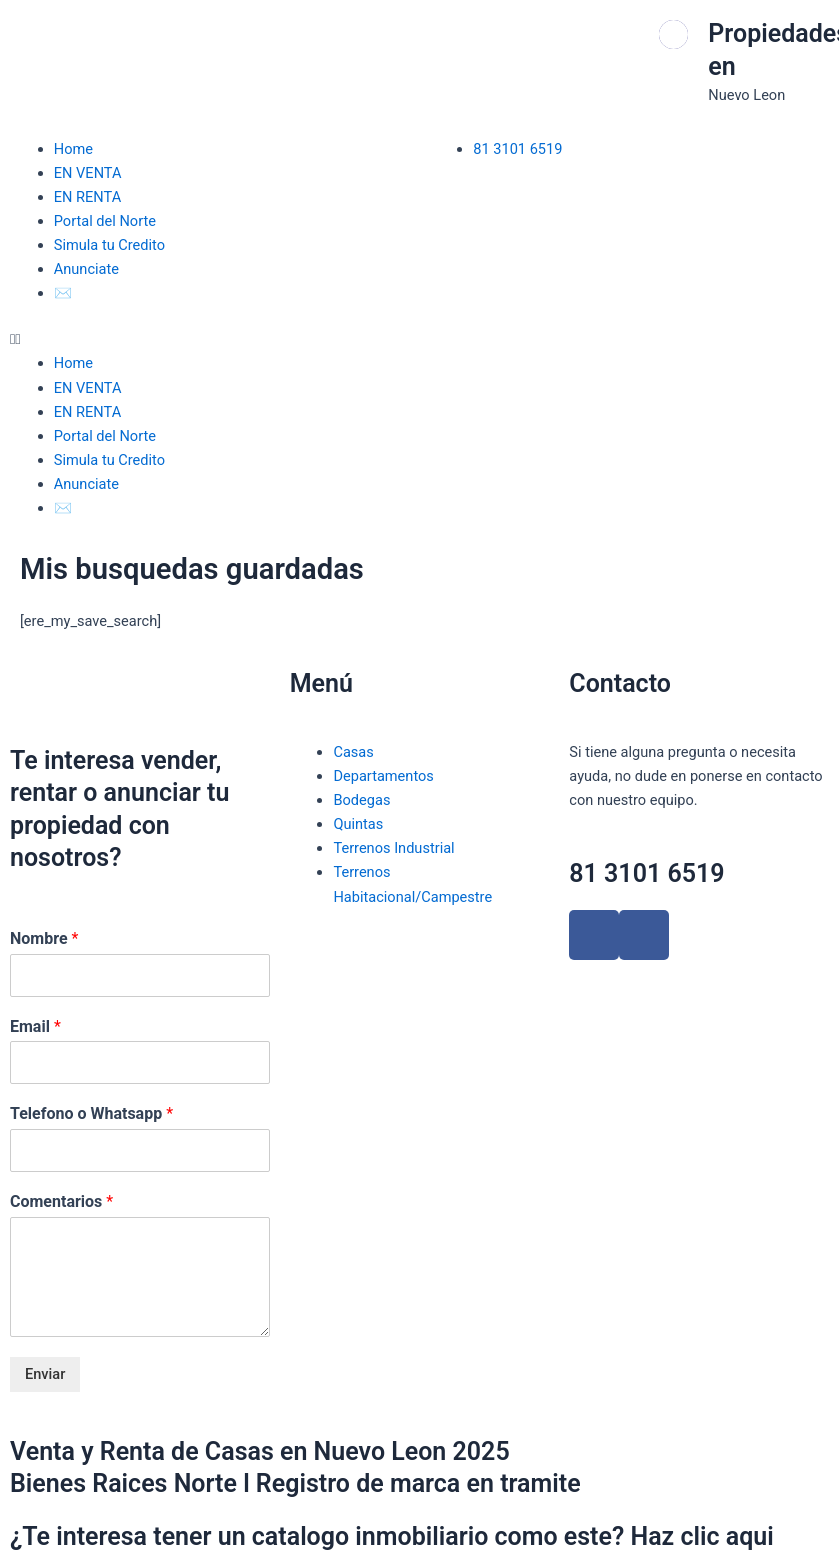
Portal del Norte (105, 221)
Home (73, 149)
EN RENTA (87, 197)
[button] (210, 339)
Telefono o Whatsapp (91, 1113)
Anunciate (86, 269)
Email (35, 1026)
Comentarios (61, 1201)
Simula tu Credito (109, 245)
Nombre (44, 938)
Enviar (45, 1374)
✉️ (63, 293)
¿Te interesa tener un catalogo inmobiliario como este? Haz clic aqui (392, 1536)
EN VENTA (88, 173)
